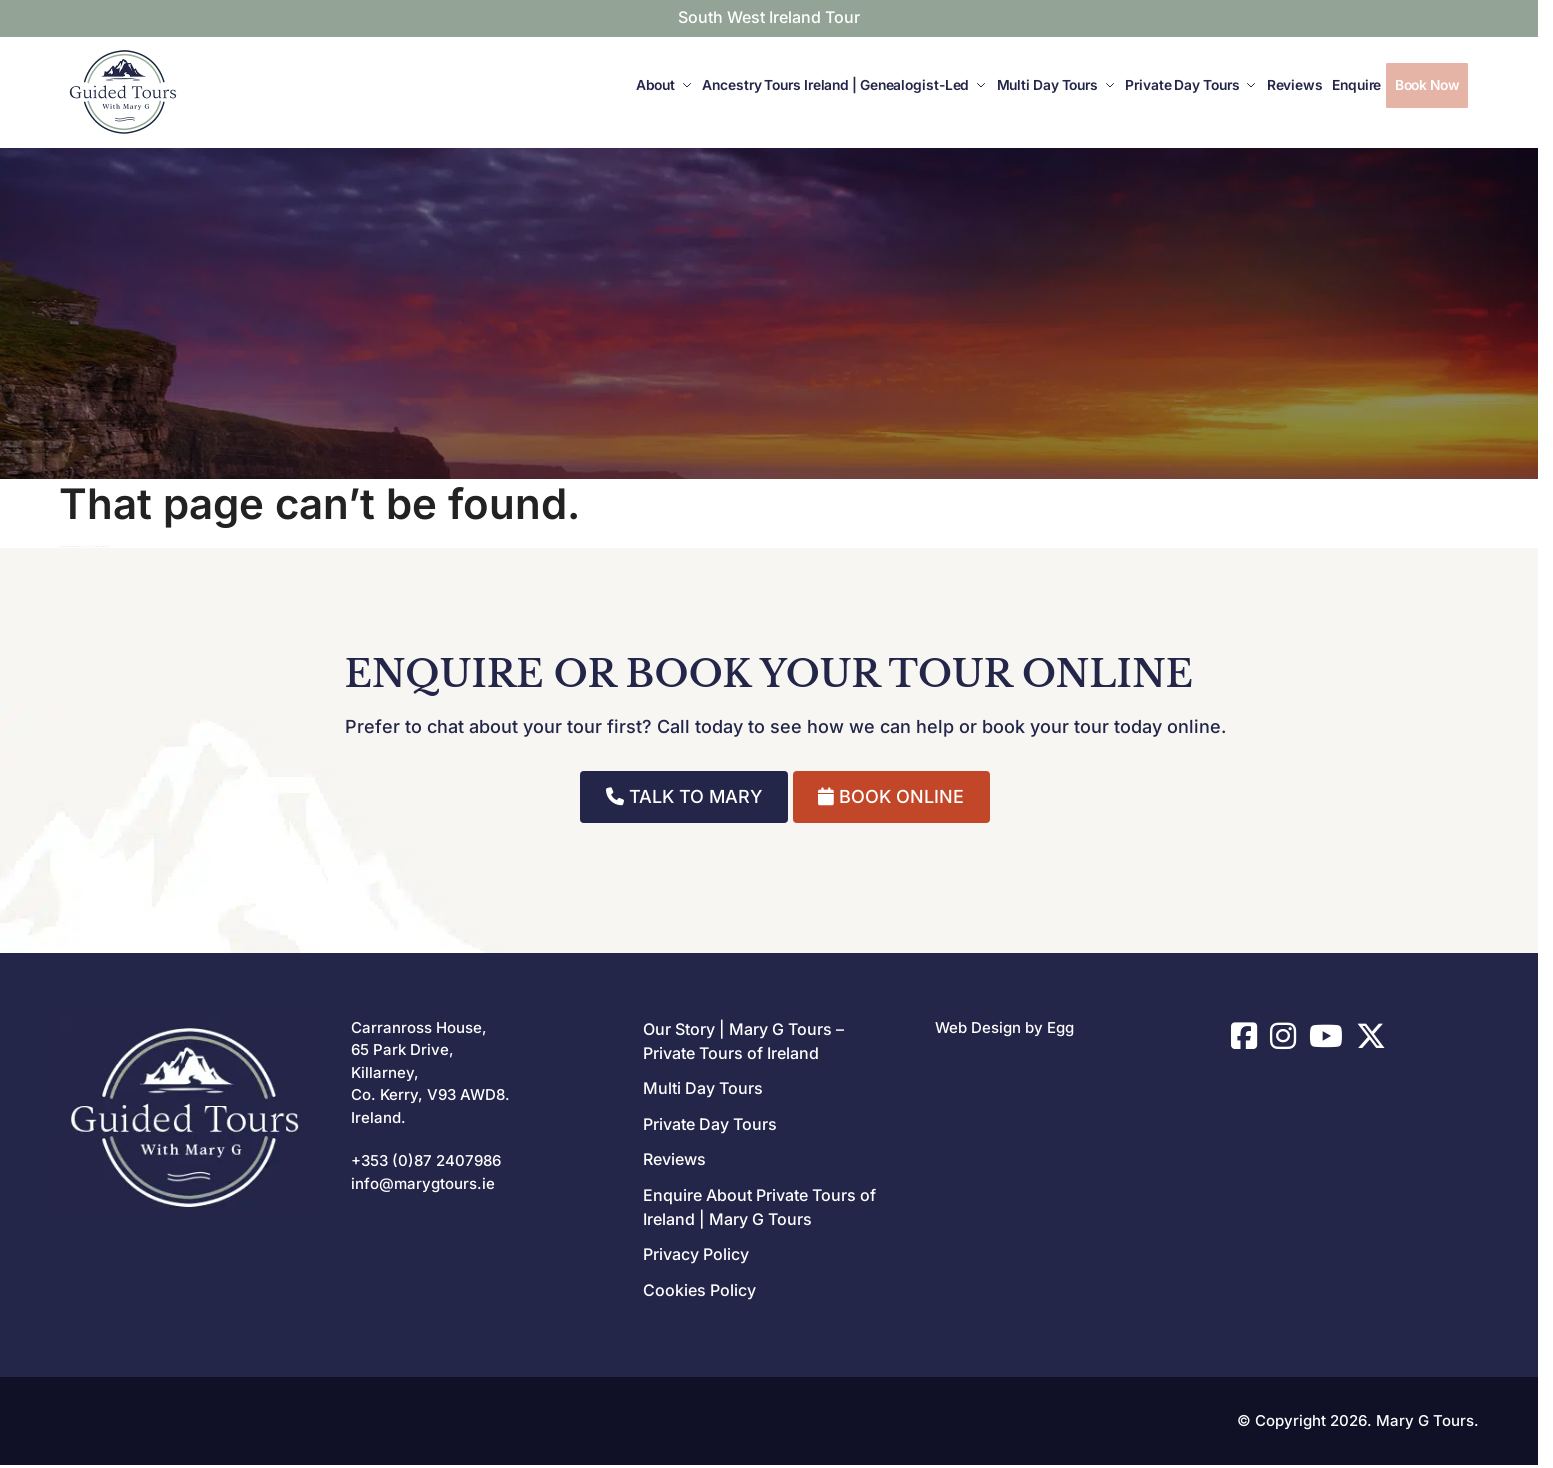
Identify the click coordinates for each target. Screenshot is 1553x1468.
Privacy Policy (696, 1254)
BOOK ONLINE (891, 796)
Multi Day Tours (703, 1088)
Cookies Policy (699, 1290)
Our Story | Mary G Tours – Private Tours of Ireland (743, 1041)
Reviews (674, 1159)
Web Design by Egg (1004, 1027)
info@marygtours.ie (423, 1183)
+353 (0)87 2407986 (426, 1160)
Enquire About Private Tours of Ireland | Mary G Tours (759, 1207)
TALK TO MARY (684, 796)
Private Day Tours (710, 1124)
